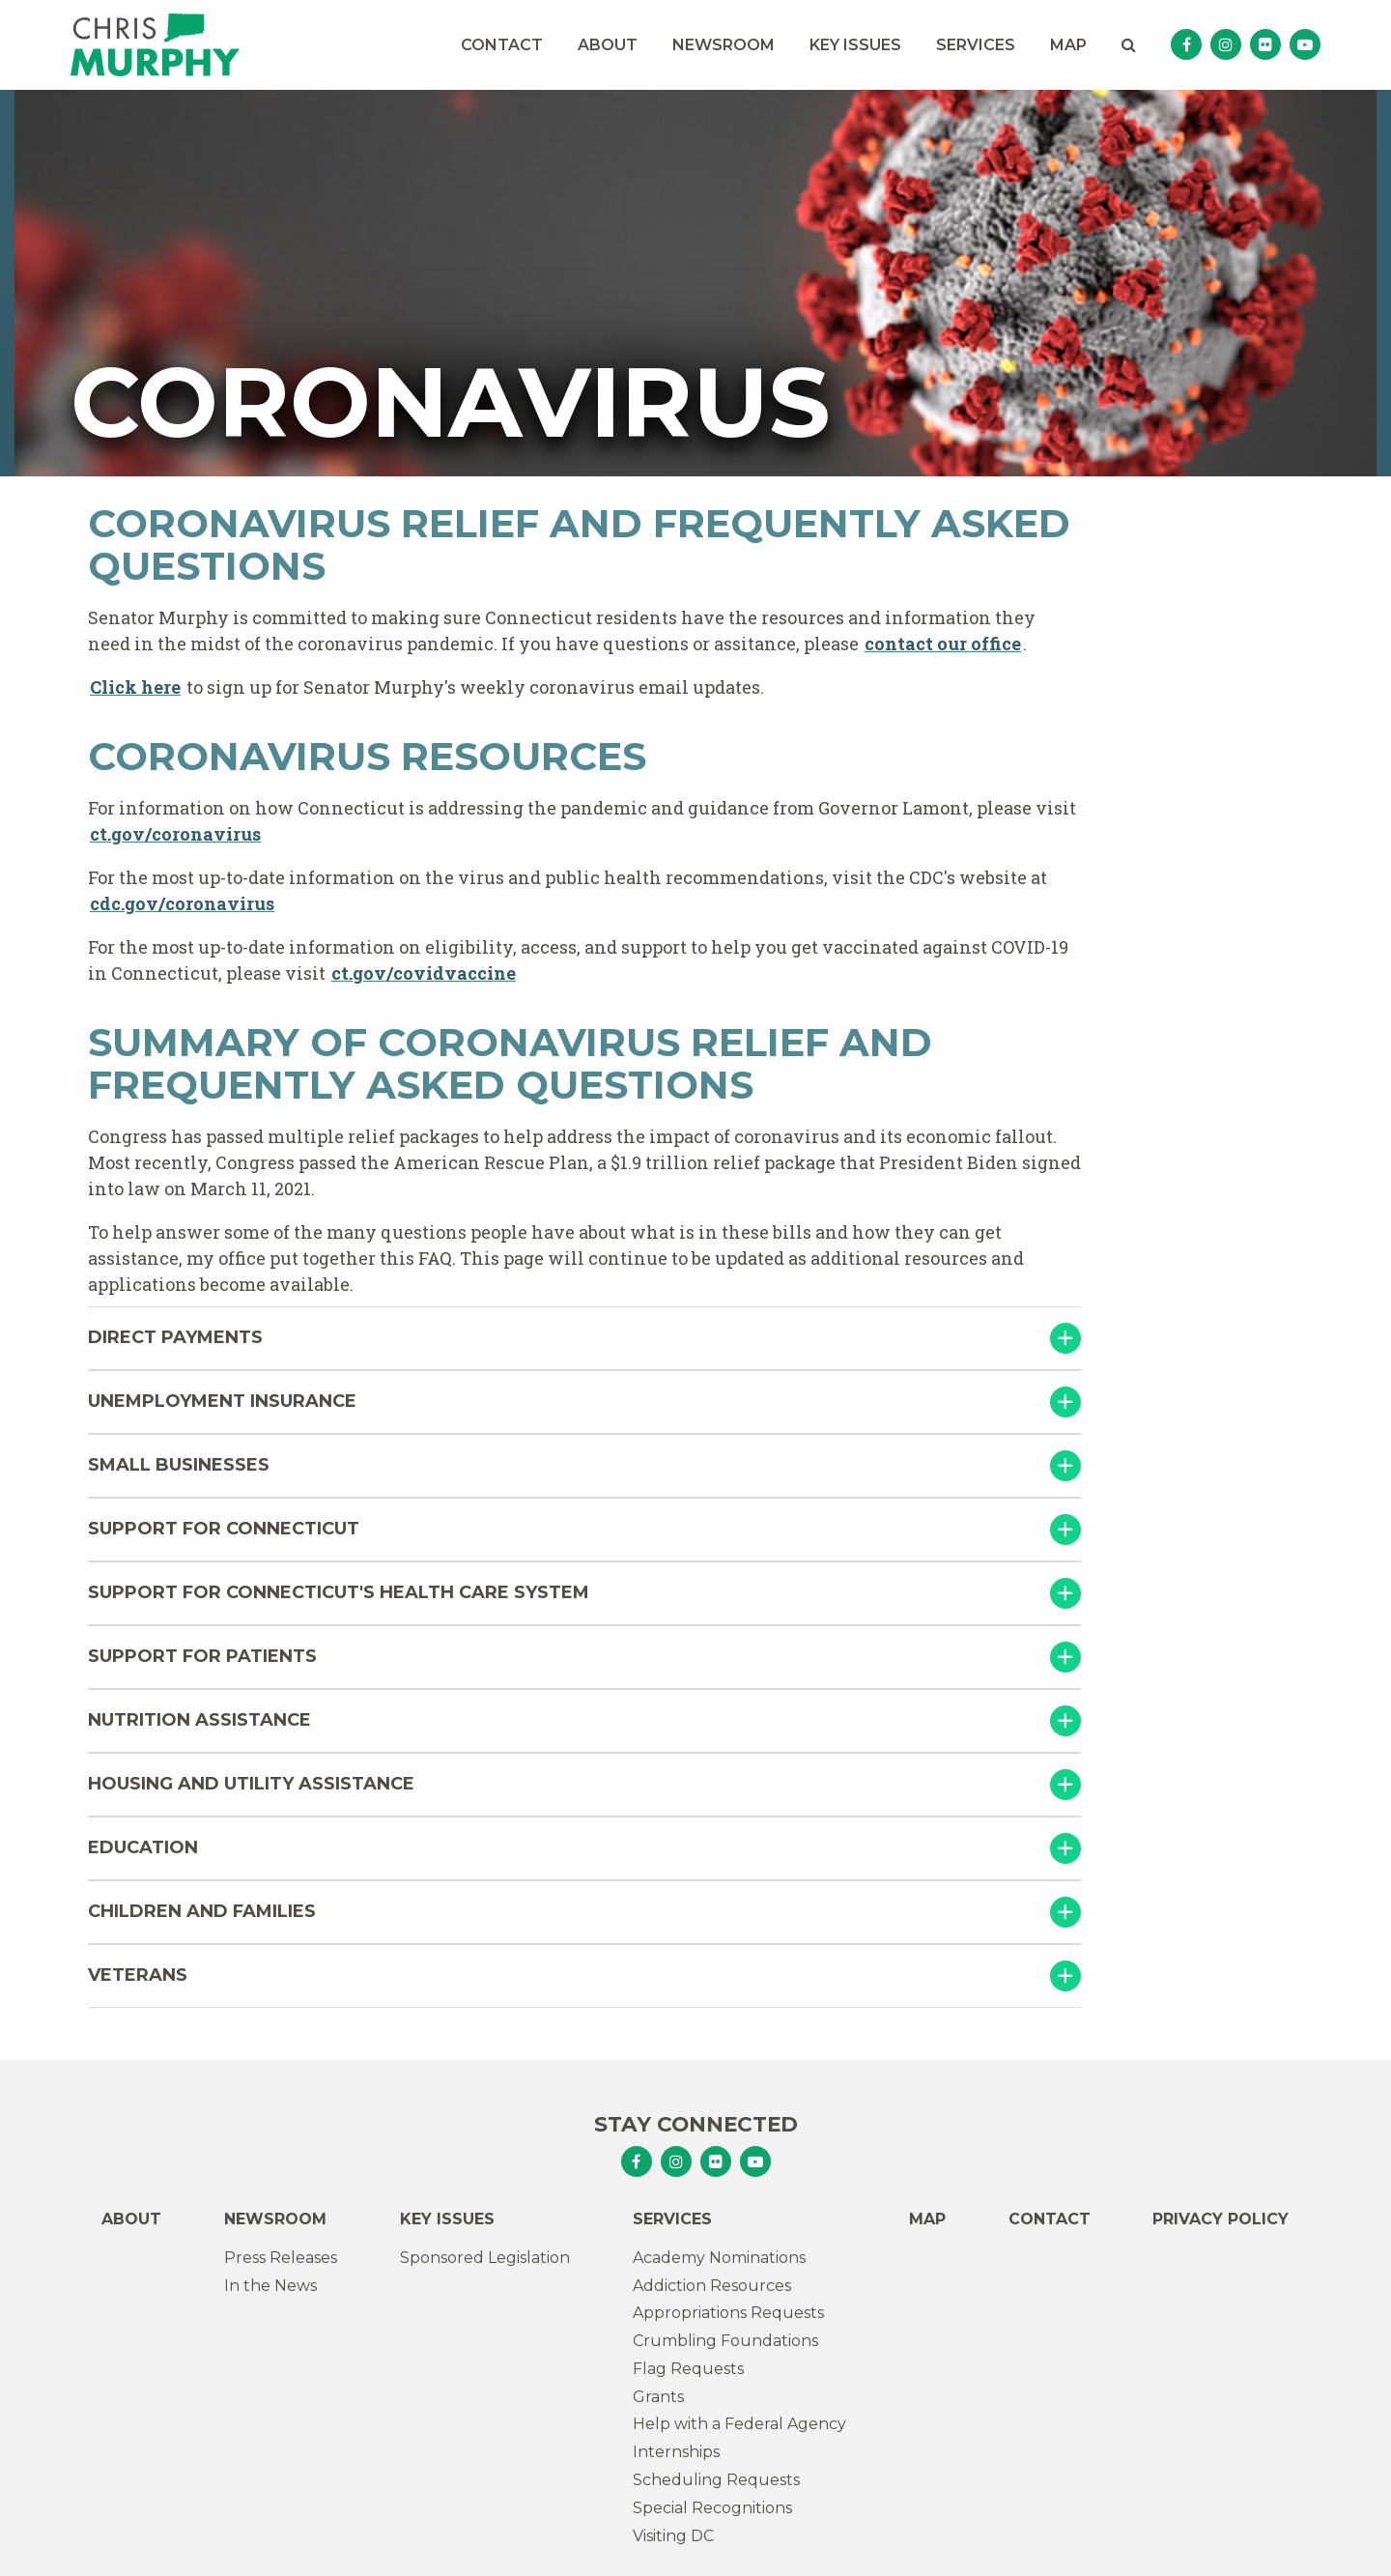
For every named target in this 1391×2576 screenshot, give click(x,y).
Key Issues (855, 45)
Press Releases (280, 2257)
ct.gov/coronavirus (175, 833)
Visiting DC (673, 2536)
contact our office (943, 643)
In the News (270, 2285)
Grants (658, 2397)
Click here (135, 687)
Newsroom (723, 45)
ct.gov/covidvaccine (423, 973)
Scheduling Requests (716, 2480)
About (608, 45)
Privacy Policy (1220, 2219)
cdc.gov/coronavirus (182, 903)
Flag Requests (688, 2369)
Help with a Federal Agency (739, 2424)
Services (975, 45)
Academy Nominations (719, 2257)
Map (1068, 45)
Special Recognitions (712, 2508)
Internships (676, 2452)
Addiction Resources (712, 2285)
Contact (502, 45)
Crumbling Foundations (725, 2341)
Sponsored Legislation (485, 2257)
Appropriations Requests (728, 2313)
